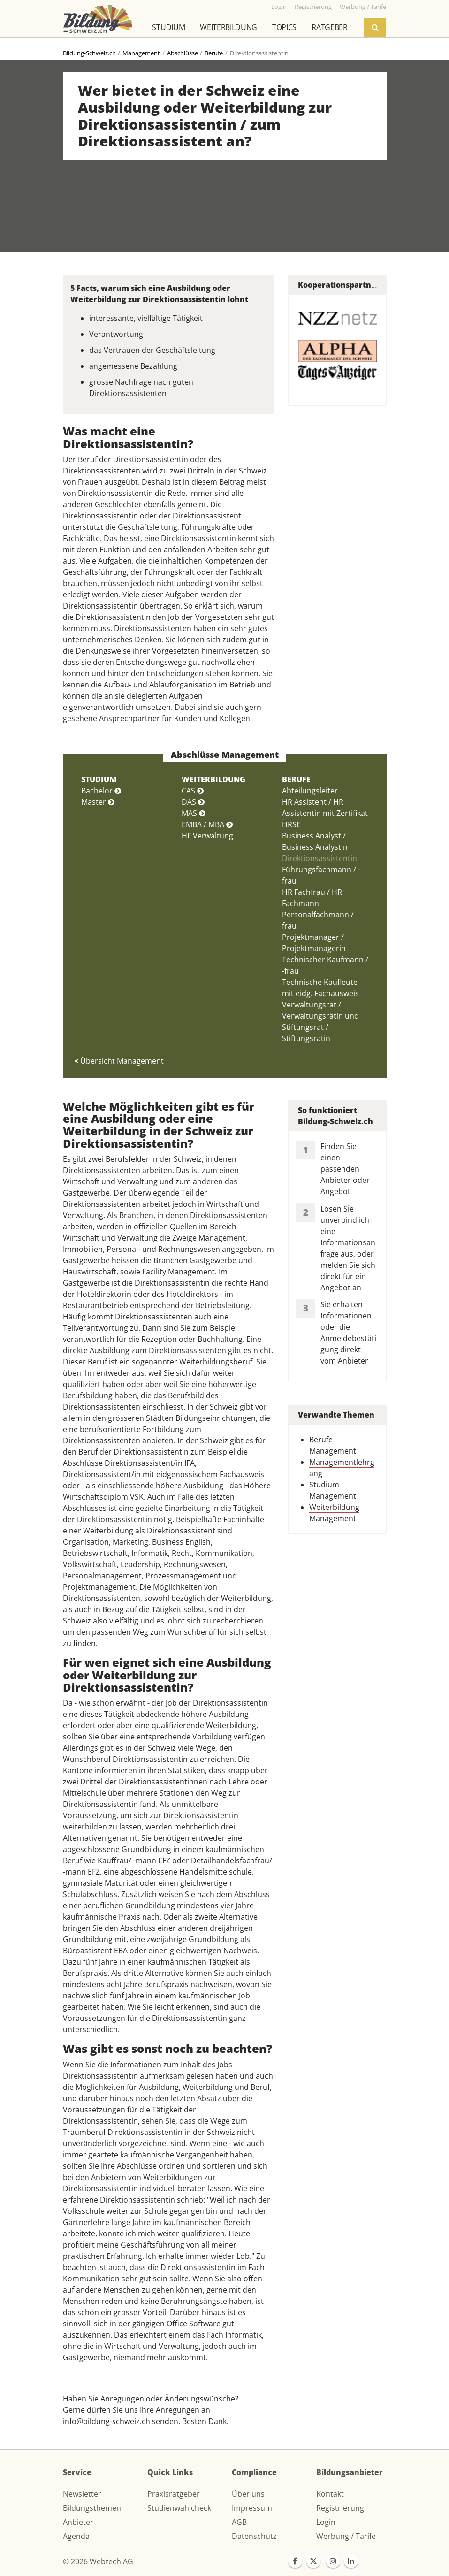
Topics (284, 27)
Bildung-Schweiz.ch (89, 53)
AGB (239, 2522)
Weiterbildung (228, 27)
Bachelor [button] (101, 790)
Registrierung (340, 2508)
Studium (168, 27)
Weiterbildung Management (334, 1513)
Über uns (248, 2494)
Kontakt (330, 2494)
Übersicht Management (119, 1061)
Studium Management (332, 1490)
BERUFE (296, 779)
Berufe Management (332, 1445)
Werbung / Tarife (346, 2536)
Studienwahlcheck (179, 2508)
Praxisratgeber (173, 2494)
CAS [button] (193, 790)
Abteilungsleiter (310, 790)
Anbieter (78, 2522)
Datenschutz (254, 2536)
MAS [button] (193, 813)
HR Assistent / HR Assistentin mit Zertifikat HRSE (325, 813)
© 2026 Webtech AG (98, 2561)
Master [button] (97, 802)
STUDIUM (98, 779)
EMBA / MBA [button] (207, 824)
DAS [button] (193, 802)
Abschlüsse (182, 53)
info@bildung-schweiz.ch (106, 2421)
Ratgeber (329, 27)
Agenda (76, 2536)
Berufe (214, 53)
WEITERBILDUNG (213, 779)
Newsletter (82, 2494)
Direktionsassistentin (319, 858)
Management (141, 53)
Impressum (252, 2508)
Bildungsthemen (92, 2508)
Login (325, 2522)
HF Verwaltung (207, 836)
